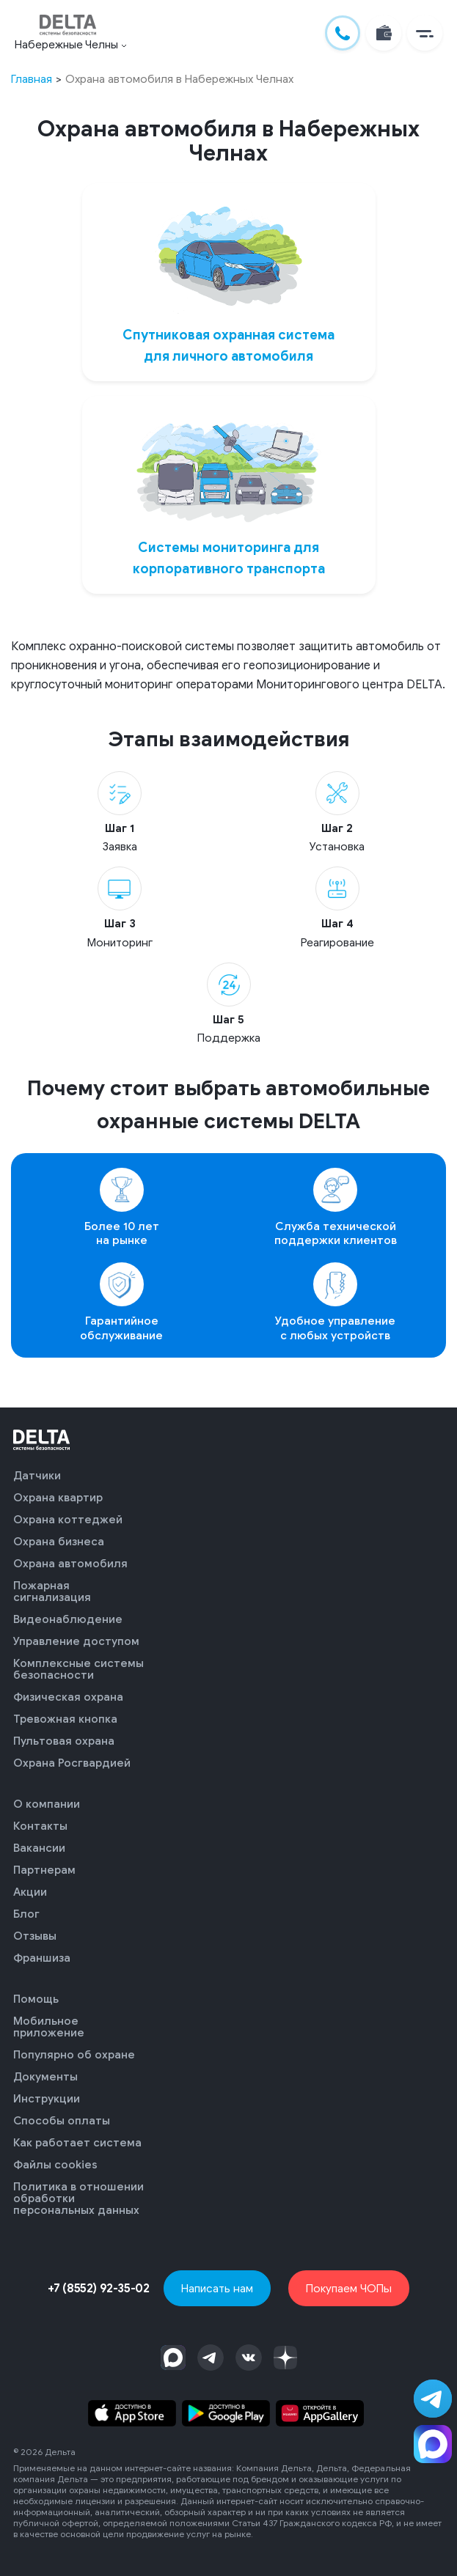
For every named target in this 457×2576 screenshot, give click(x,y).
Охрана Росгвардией (72, 1763)
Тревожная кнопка (65, 1719)
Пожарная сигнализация (52, 1591)
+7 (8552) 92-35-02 (99, 2288)
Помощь (36, 1999)
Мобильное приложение (48, 2026)
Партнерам (44, 1870)
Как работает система (77, 2142)
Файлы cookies (55, 2164)
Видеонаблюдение (68, 1619)
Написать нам (217, 2288)
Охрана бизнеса (58, 1541)
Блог (26, 1914)
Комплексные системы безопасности (78, 1669)
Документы (45, 2076)
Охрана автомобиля (70, 1563)
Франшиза (41, 1958)
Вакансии (39, 1848)
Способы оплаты (61, 2120)
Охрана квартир (58, 1497)
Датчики (37, 1475)
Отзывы (34, 1936)
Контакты (40, 1826)
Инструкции (46, 2098)
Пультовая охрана (63, 1741)
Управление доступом (76, 1641)
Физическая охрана (68, 1697)
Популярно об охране (74, 2054)
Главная (31, 79)
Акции (30, 1892)
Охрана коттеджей (68, 1519)
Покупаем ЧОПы (349, 2288)
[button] (424, 33)
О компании (46, 1804)
